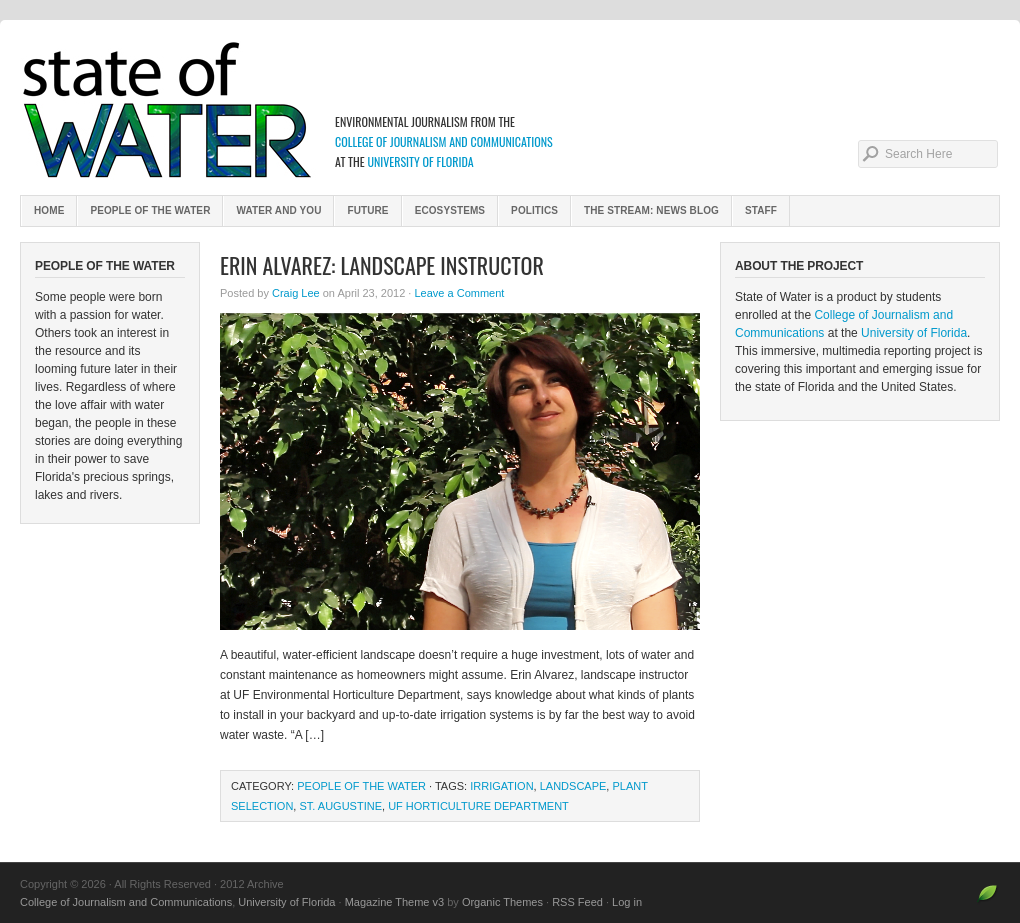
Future (367, 210)
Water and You (278, 210)
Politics (534, 210)
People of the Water (150, 210)
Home (49, 210)
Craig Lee (296, 293)
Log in (627, 902)
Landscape (573, 786)
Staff (761, 210)
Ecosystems (450, 210)
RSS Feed (577, 902)
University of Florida (420, 161)
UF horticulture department (478, 806)
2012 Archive (510, 110)
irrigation (501, 786)
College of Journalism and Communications (444, 141)
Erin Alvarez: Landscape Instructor (382, 265)
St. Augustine (340, 806)
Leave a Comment (459, 293)
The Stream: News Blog (651, 210)
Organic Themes (502, 902)
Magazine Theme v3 (394, 902)
